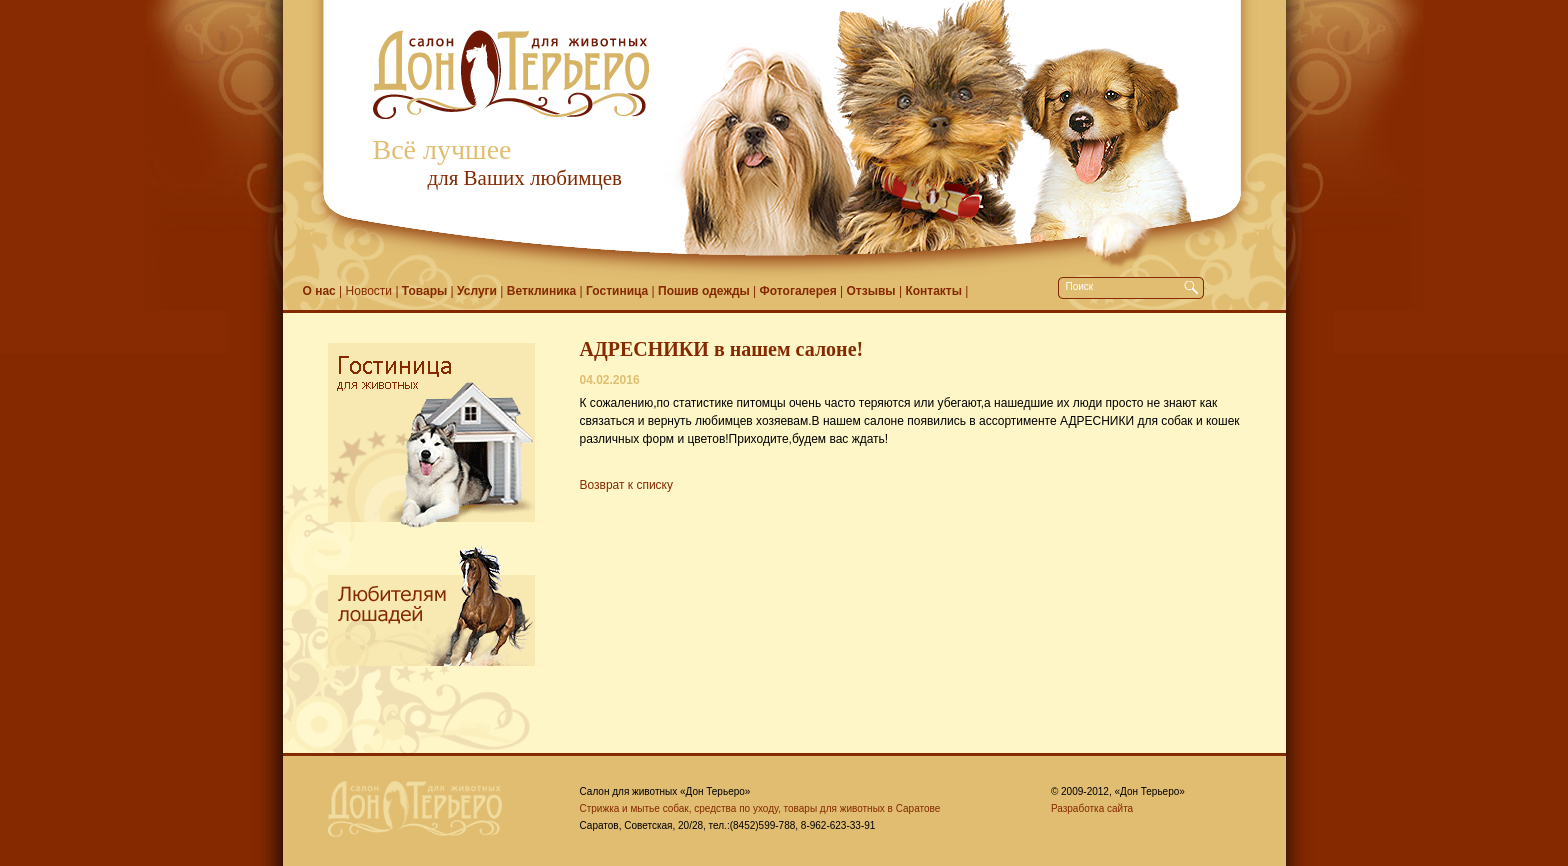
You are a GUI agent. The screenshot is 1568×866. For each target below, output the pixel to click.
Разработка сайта (1092, 808)
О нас (319, 291)
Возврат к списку (627, 485)
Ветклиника (542, 291)
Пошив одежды (704, 291)
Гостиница (617, 291)
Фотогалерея (798, 291)
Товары (424, 291)
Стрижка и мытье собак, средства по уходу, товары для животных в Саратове (760, 808)
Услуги (477, 291)
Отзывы (871, 291)
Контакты (933, 291)
